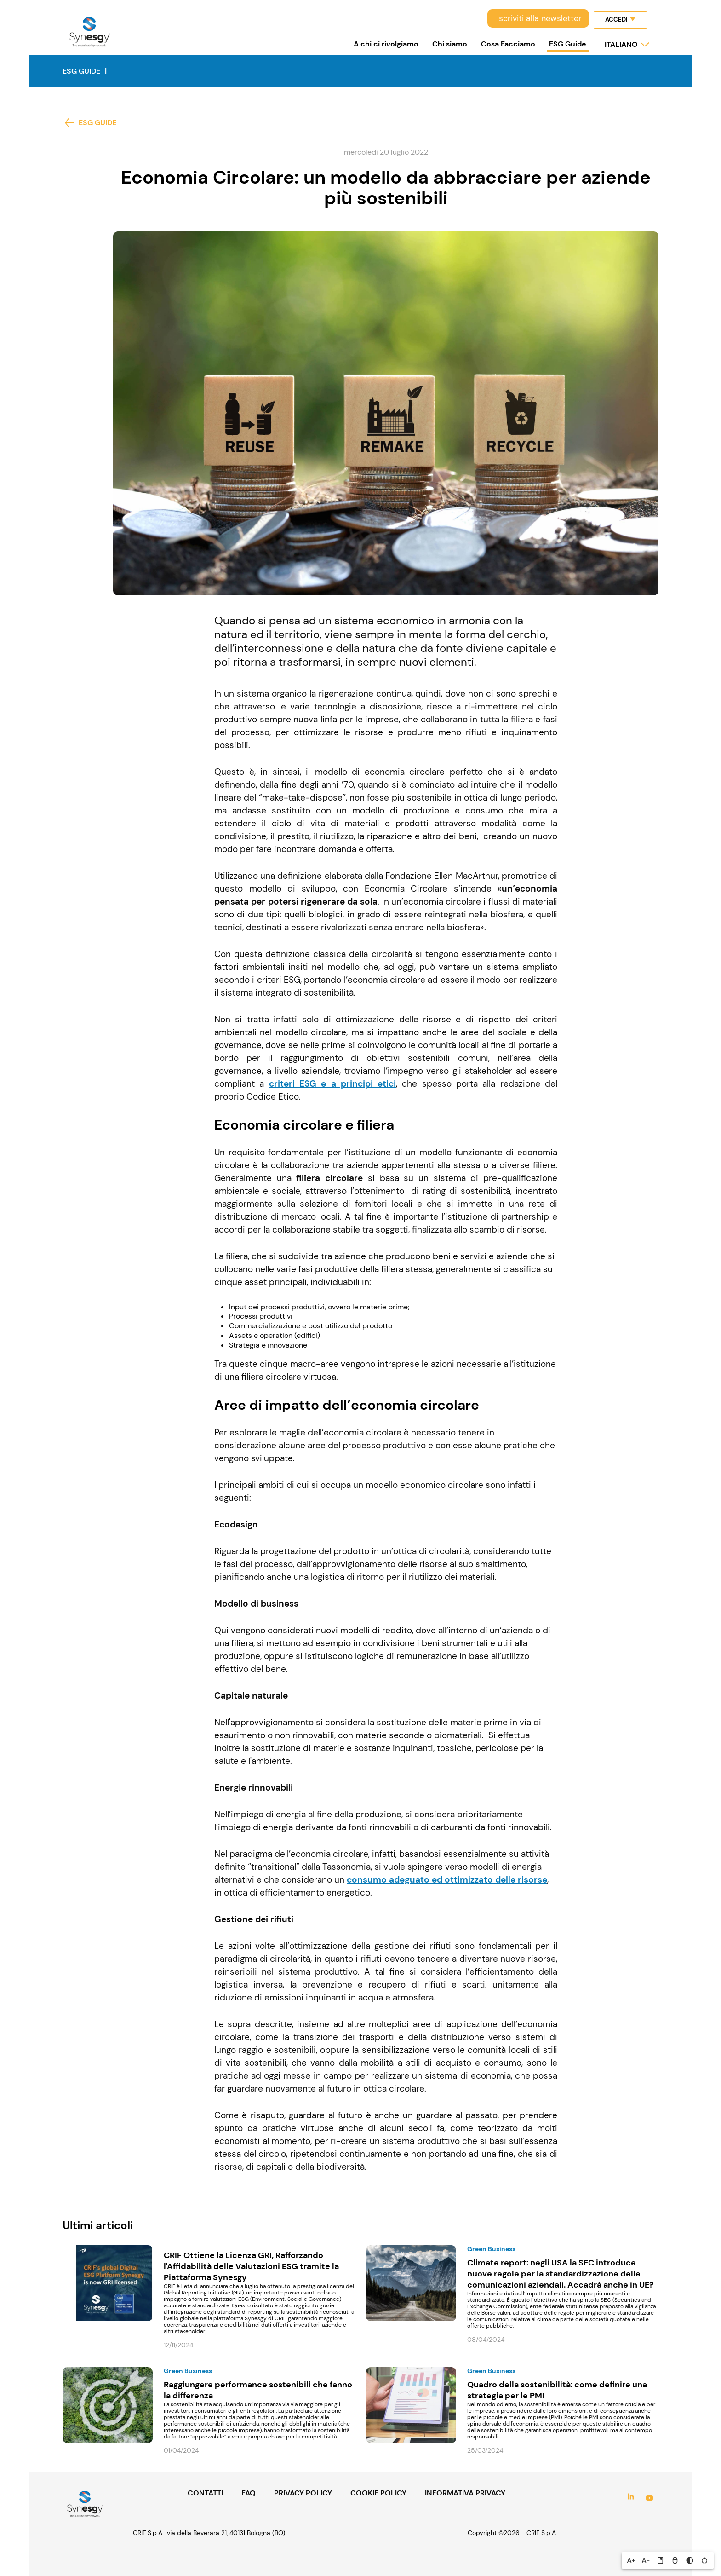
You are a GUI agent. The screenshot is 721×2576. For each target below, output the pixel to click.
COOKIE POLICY (378, 2493)
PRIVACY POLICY (303, 2493)
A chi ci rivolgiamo (386, 44)
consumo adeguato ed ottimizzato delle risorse (447, 1879)
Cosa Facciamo (508, 44)
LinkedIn (631, 2498)
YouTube (649, 2498)
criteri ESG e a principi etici (332, 1083)
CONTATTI (205, 2493)
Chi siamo (449, 44)
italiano (621, 44)
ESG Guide (567, 44)
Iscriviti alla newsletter (539, 18)
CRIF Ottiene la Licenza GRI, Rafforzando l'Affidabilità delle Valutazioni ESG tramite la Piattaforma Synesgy (251, 2266)
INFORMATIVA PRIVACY (465, 2493)
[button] (631, 2560)
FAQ (248, 2493)
